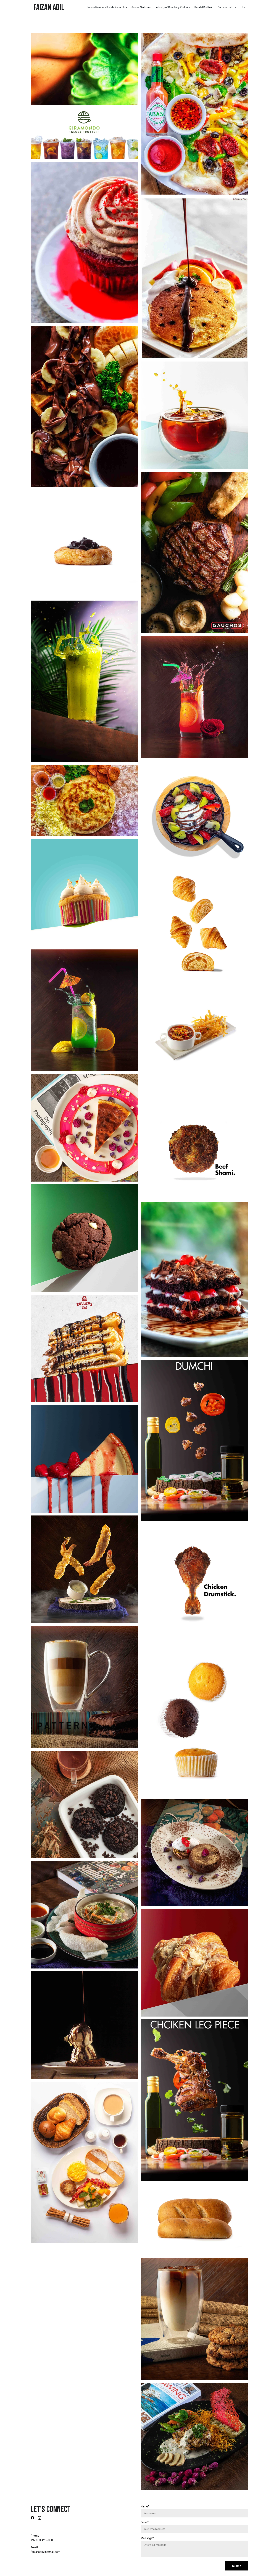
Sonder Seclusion (141, 7)
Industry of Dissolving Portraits (173, 7)
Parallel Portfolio (203, 7)
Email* (145, 2522)
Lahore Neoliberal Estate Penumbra (107, 7)
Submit (236, 2566)
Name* (145, 2506)
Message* (147, 2538)
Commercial (224, 7)
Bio (244, 7)
